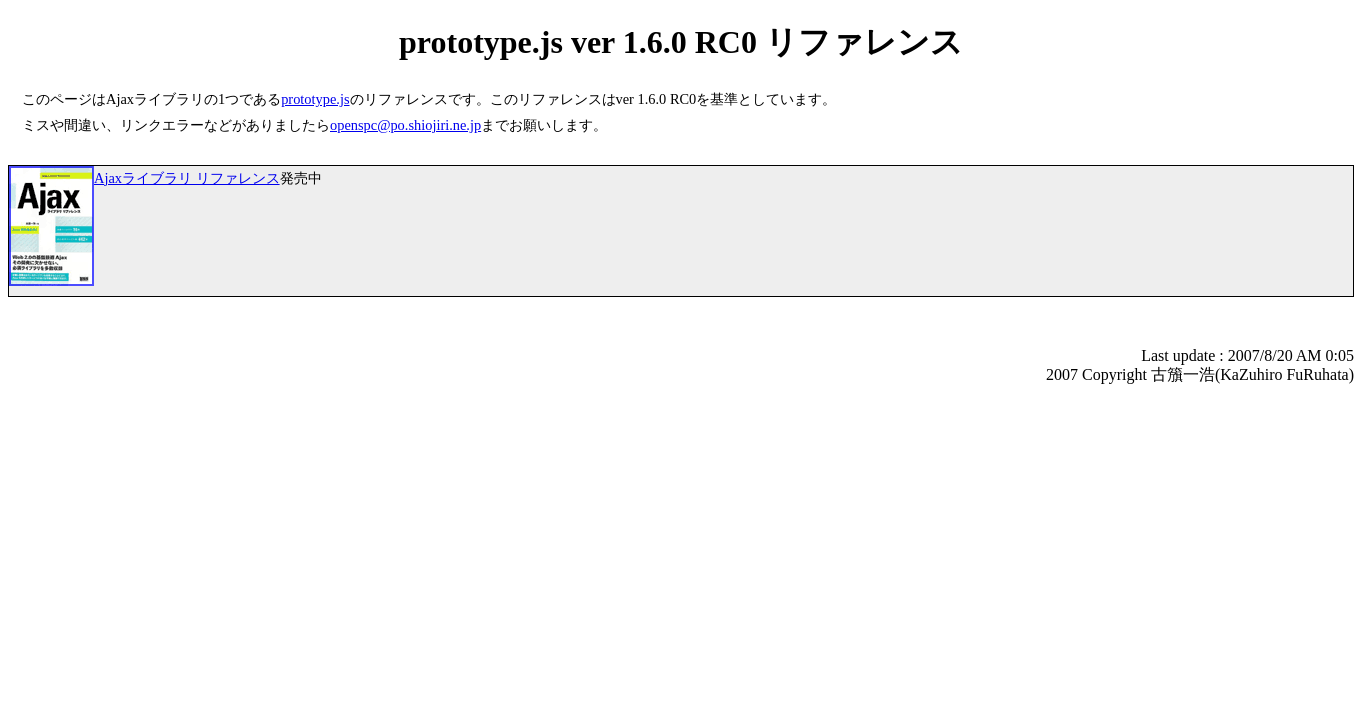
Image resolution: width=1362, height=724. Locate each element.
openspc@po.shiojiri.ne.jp (405, 125)
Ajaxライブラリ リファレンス (187, 178)
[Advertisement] (176, 576)
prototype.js (315, 99)
